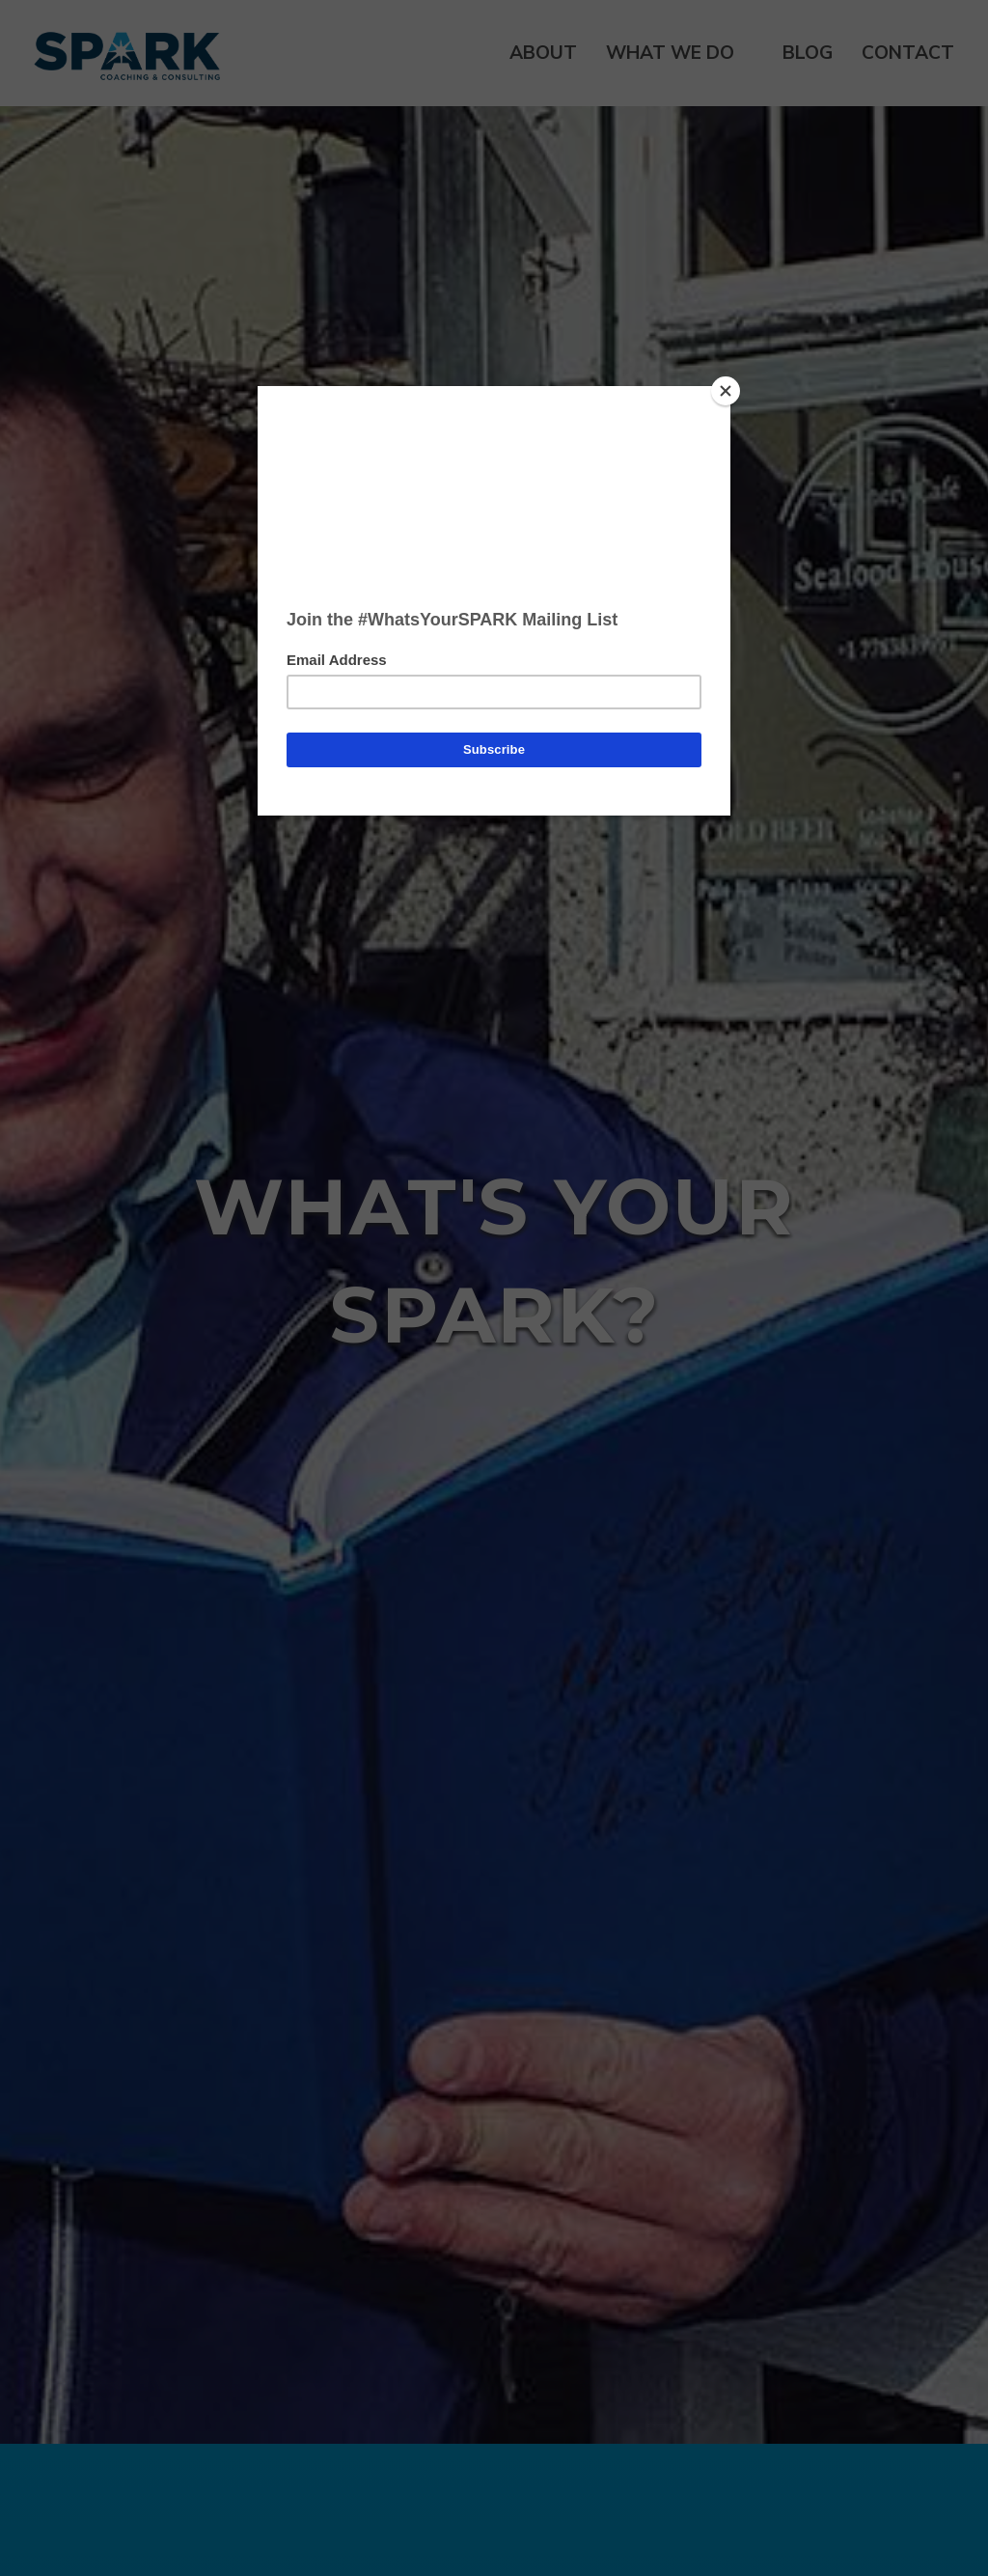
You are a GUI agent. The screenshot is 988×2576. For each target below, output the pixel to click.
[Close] (725, 390)
